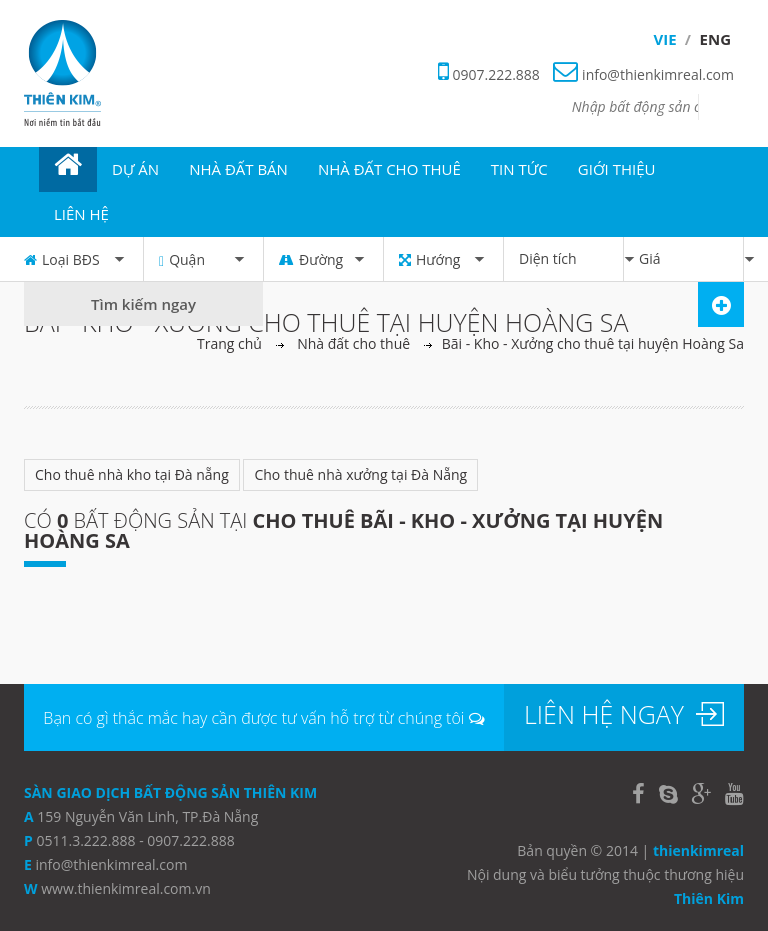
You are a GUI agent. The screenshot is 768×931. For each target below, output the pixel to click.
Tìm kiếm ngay (143, 304)
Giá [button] (691, 258)
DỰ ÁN (135, 169)
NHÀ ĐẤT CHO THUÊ (389, 169)
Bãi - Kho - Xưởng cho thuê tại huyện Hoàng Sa (593, 343)
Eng (715, 39)
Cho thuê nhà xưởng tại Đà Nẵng (360, 474)
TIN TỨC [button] (519, 169)
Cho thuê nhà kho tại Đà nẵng (132, 474)
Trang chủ (229, 343)
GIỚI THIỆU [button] (617, 169)
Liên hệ (81, 214)
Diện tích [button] (571, 258)
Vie (665, 39)
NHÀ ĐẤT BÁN (238, 169)
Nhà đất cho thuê (353, 343)
